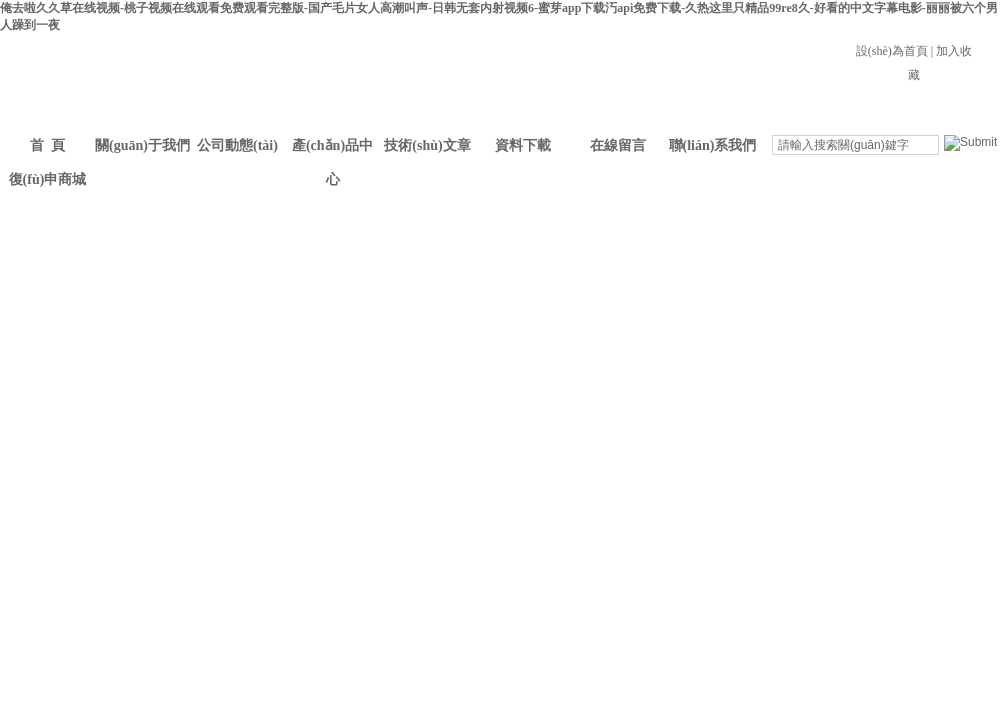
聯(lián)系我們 (713, 145)
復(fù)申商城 (48, 179)
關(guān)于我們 (142, 145)
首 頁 (47, 145)
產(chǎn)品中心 (332, 150)
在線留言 (618, 145)
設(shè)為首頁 (892, 51)
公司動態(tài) (237, 145)
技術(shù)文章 (427, 145)
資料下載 (523, 145)
